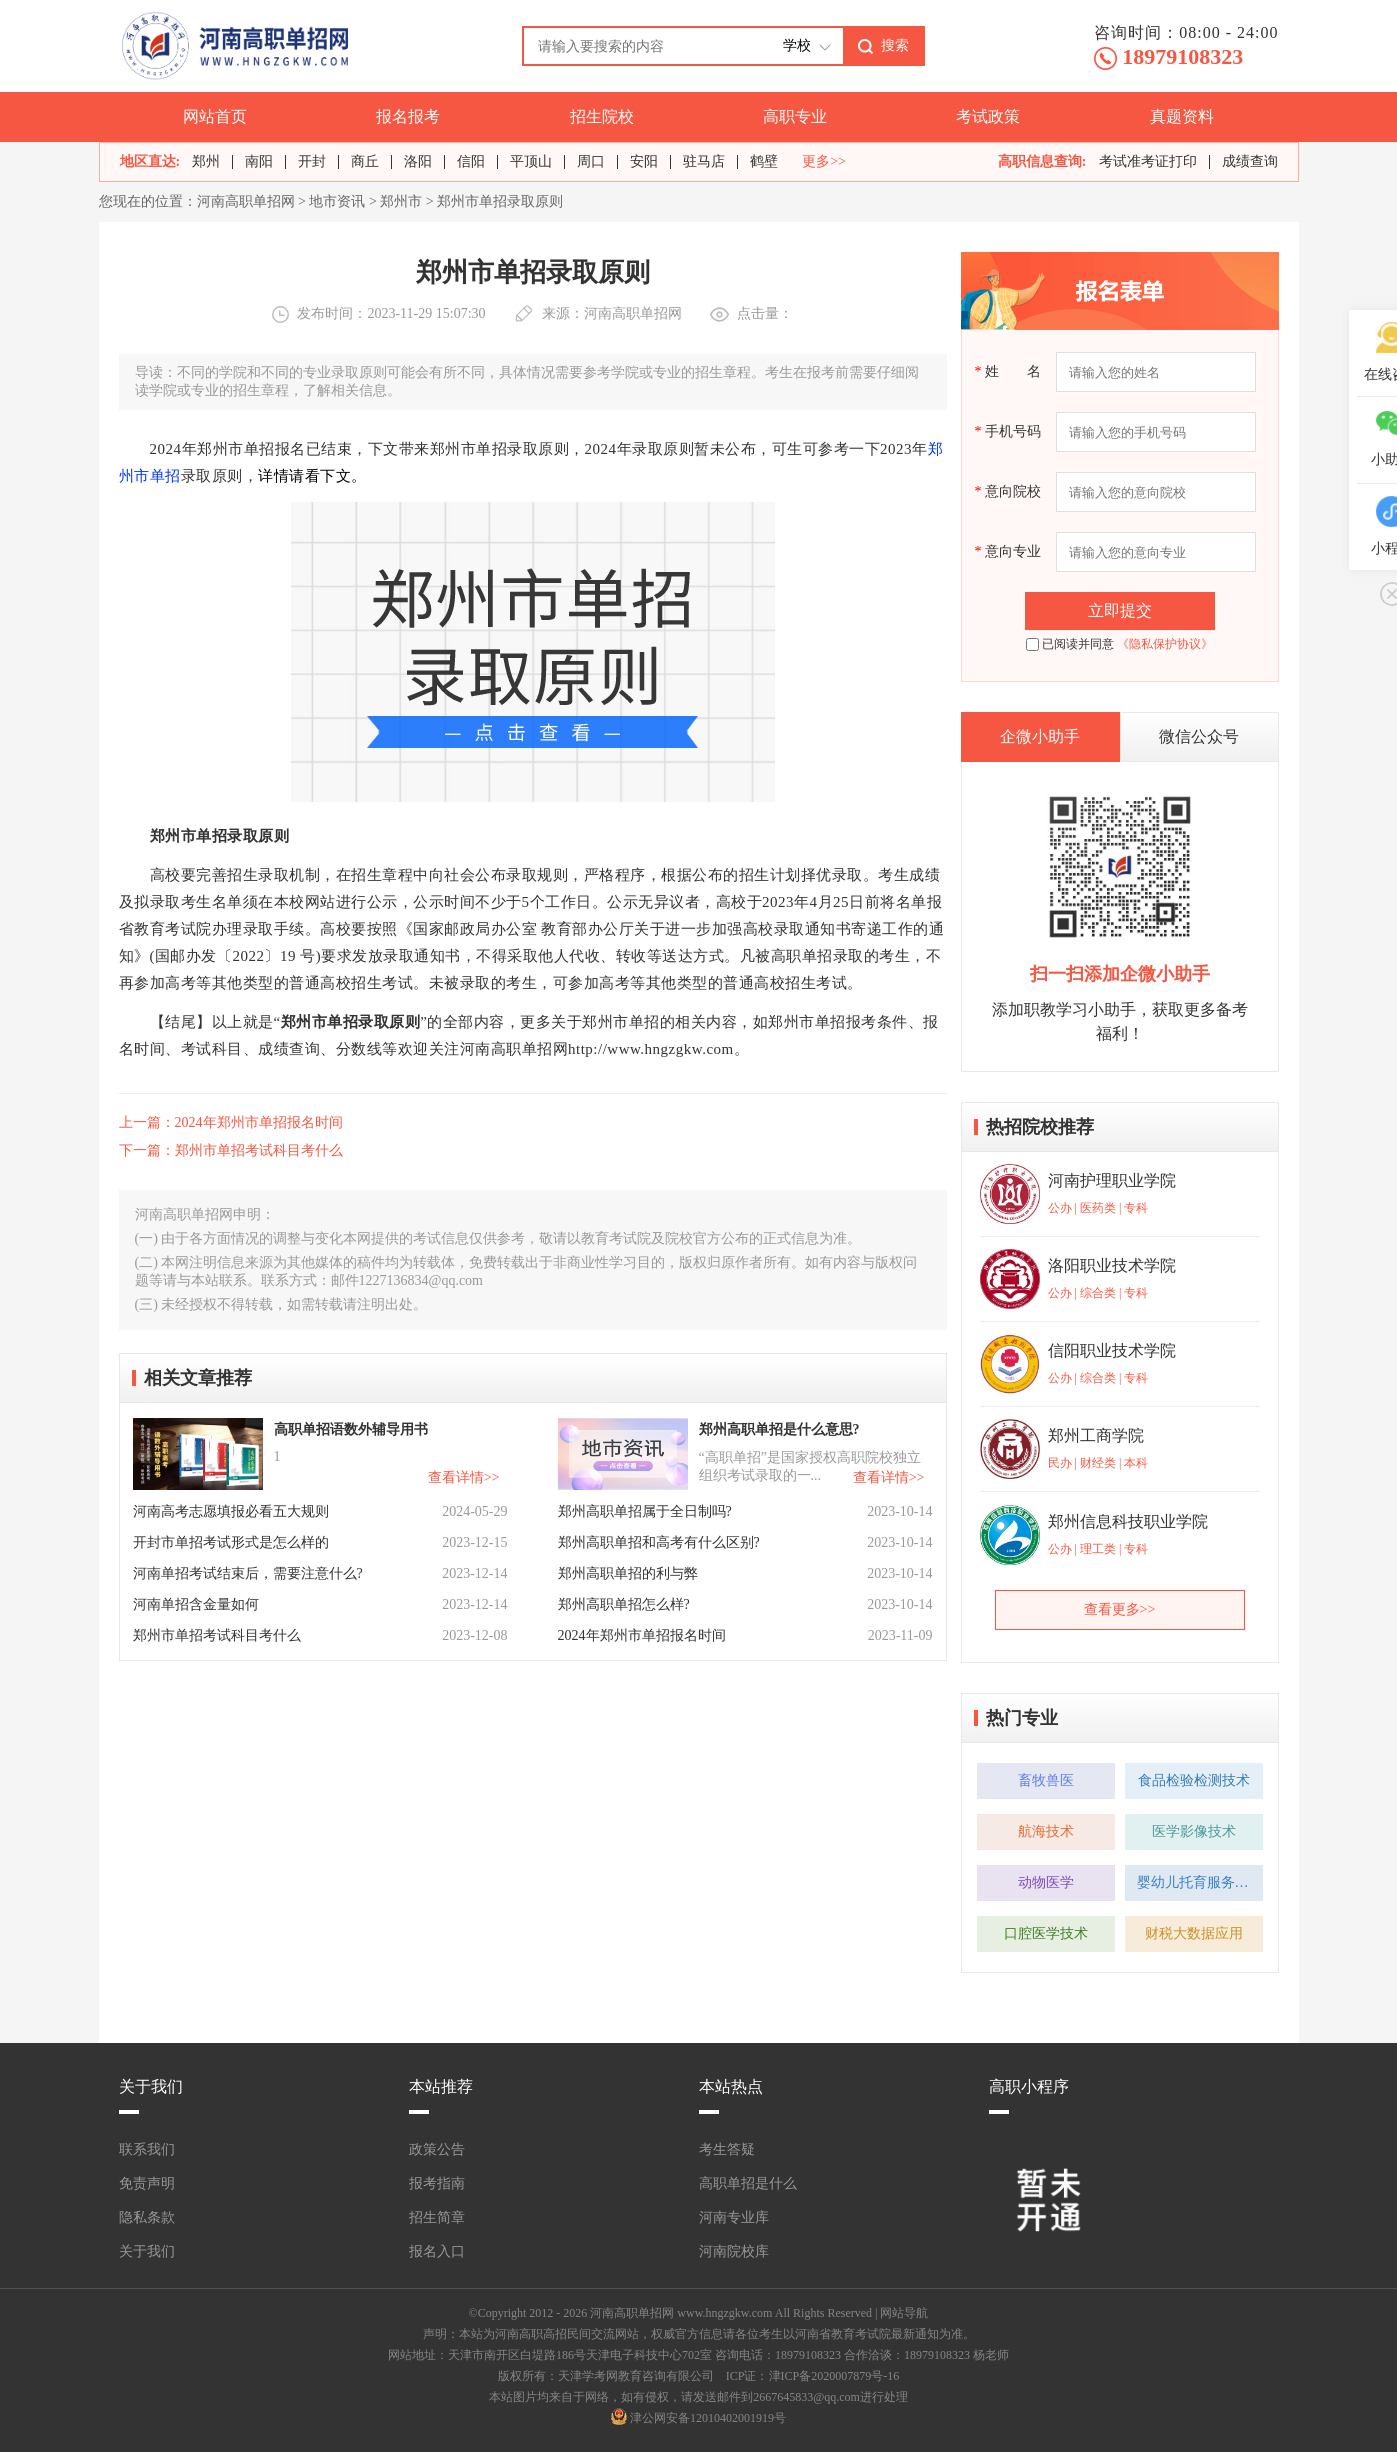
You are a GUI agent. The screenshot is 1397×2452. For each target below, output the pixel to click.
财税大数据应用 (1194, 1933)
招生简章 (437, 2217)
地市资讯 (337, 201)
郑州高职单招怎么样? (624, 1604)
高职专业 (795, 116)
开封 (312, 161)
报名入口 (437, 2251)
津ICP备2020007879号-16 (834, 2376)
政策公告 (437, 2149)
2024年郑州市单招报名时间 (642, 1635)
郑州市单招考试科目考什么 (217, 1635)
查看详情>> (464, 1477)
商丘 (365, 161)
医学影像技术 (1194, 1831)
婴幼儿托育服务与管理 (1200, 1882)
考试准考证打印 (1148, 161)
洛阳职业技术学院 (1112, 1265)
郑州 (206, 161)
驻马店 (704, 161)
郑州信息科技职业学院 (1128, 1521)
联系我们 (147, 2149)
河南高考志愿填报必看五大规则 (231, 1511)
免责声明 (147, 2183)
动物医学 (1046, 1882)
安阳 (644, 161)
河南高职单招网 (246, 201)
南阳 (259, 161)
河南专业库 (734, 2217)
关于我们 (147, 2251)
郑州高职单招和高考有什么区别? (659, 1542)
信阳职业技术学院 (1112, 1350)
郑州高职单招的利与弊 (628, 1573)
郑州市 (401, 201)
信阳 (471, 161)
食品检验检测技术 (1194, 1780)
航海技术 (1046, 1831)
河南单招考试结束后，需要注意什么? (248, 1573)
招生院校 (602, 116)
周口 (591, 161)
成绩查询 (1250, 161)
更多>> (824, 162)
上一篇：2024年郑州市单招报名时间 (231, 1122)
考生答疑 (727, 2149)
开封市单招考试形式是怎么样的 (231, 1542)
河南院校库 (734, 2251)
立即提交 (1120, 610)
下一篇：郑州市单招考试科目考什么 (231, 1150)
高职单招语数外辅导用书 (351, 1429)
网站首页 (215, 116)
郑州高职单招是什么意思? (779, 1429)
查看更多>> (1120, 1609)
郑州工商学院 (1096, 1435)
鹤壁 (764, 161)
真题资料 (1182, 116)
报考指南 (437, 2183)
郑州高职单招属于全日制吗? (645, 1511)
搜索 (895, 45)
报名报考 (408, 116)
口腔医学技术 (1046, 1933)
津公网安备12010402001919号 (708, 2418)
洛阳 (418, 161)
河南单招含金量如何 (196, 1604)
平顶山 (531, 161)
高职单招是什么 (748, 2183)
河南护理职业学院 (1112, 1180)
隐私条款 (147, 2217)
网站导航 (904, 2313)
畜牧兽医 (1046, 1780)
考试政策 (988, 116)
